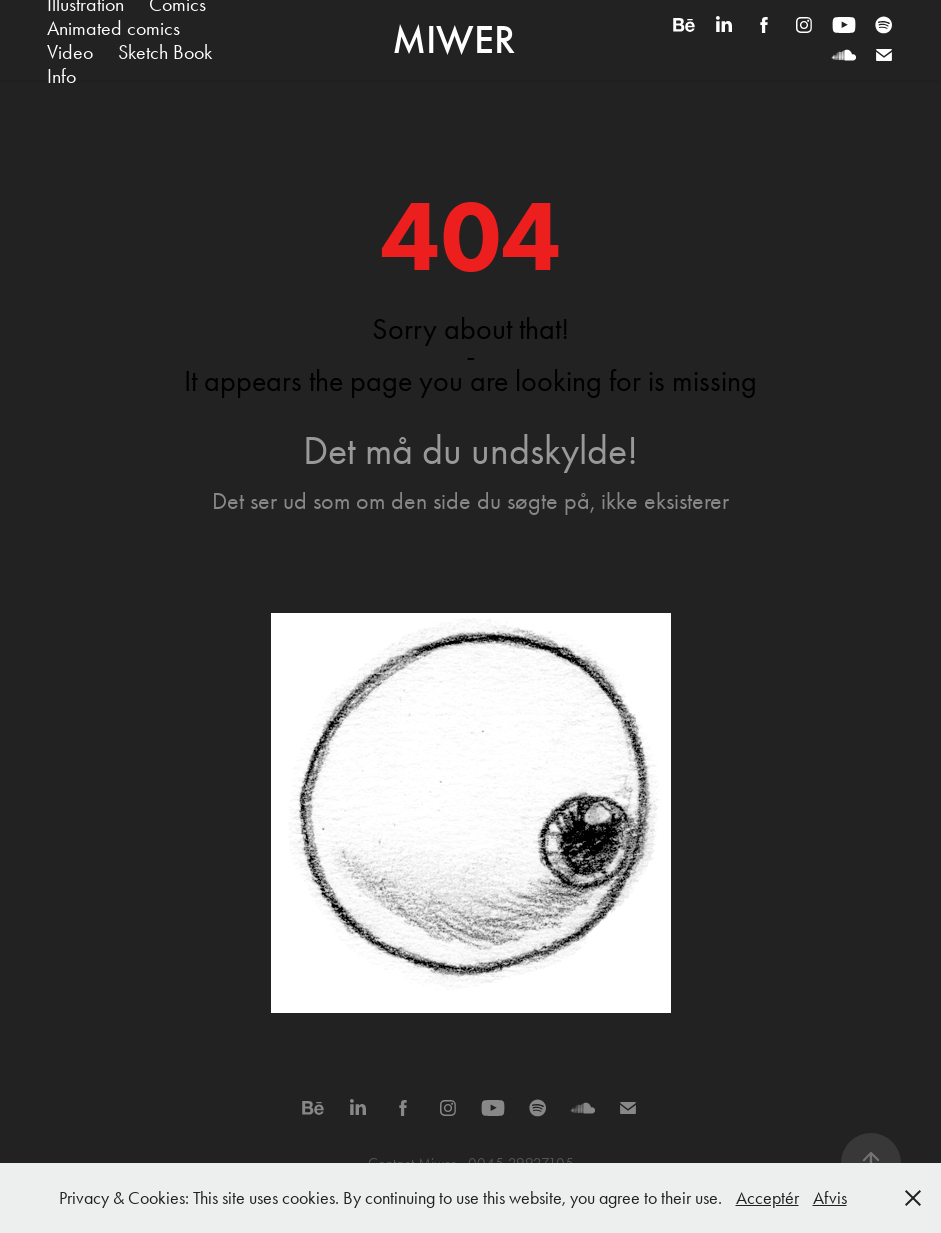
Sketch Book (165, 52)
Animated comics (113, 28)
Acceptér (767, 1198)
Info (61, 76)
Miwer (453, 40)
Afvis (830, 1198)
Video (70, 52)
